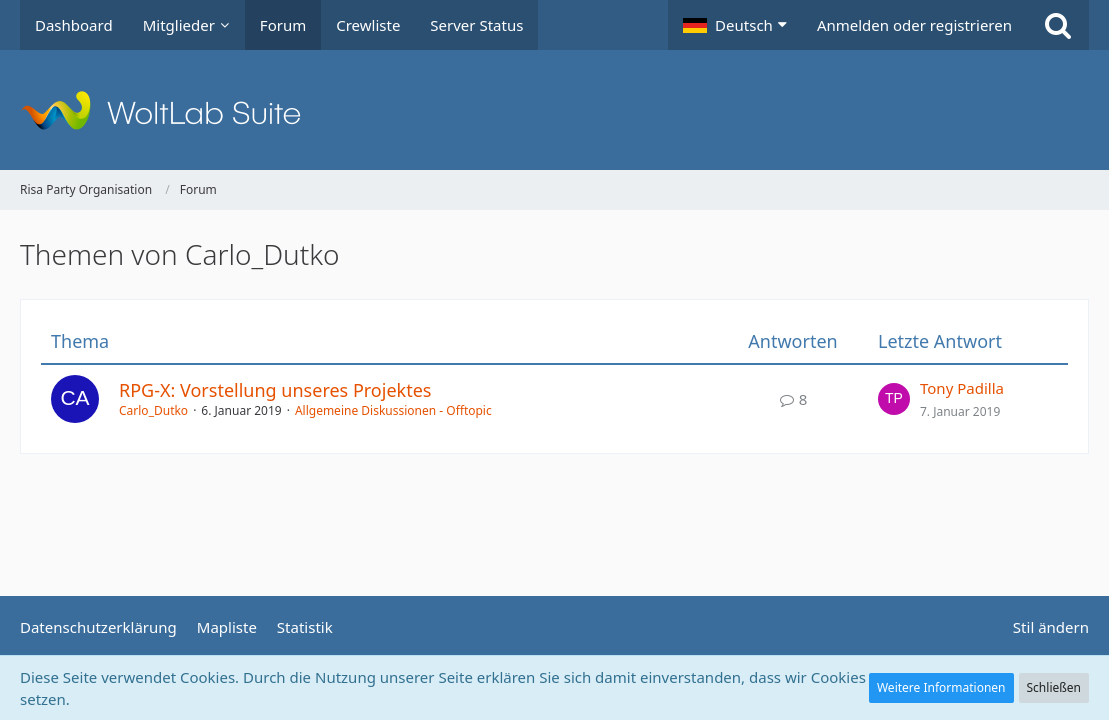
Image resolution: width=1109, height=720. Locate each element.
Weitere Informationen (941, 687)
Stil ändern (1051, 627)
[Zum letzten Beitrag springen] (894, 399)
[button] (735, 25)
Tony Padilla (962, 388)
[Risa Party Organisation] (554, 110)
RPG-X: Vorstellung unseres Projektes (275, 390)
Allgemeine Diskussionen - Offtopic (393, 410)
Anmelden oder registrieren (914, 25)
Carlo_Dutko (153, 410)
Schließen (1054, 687)
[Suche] (1058, 25)
